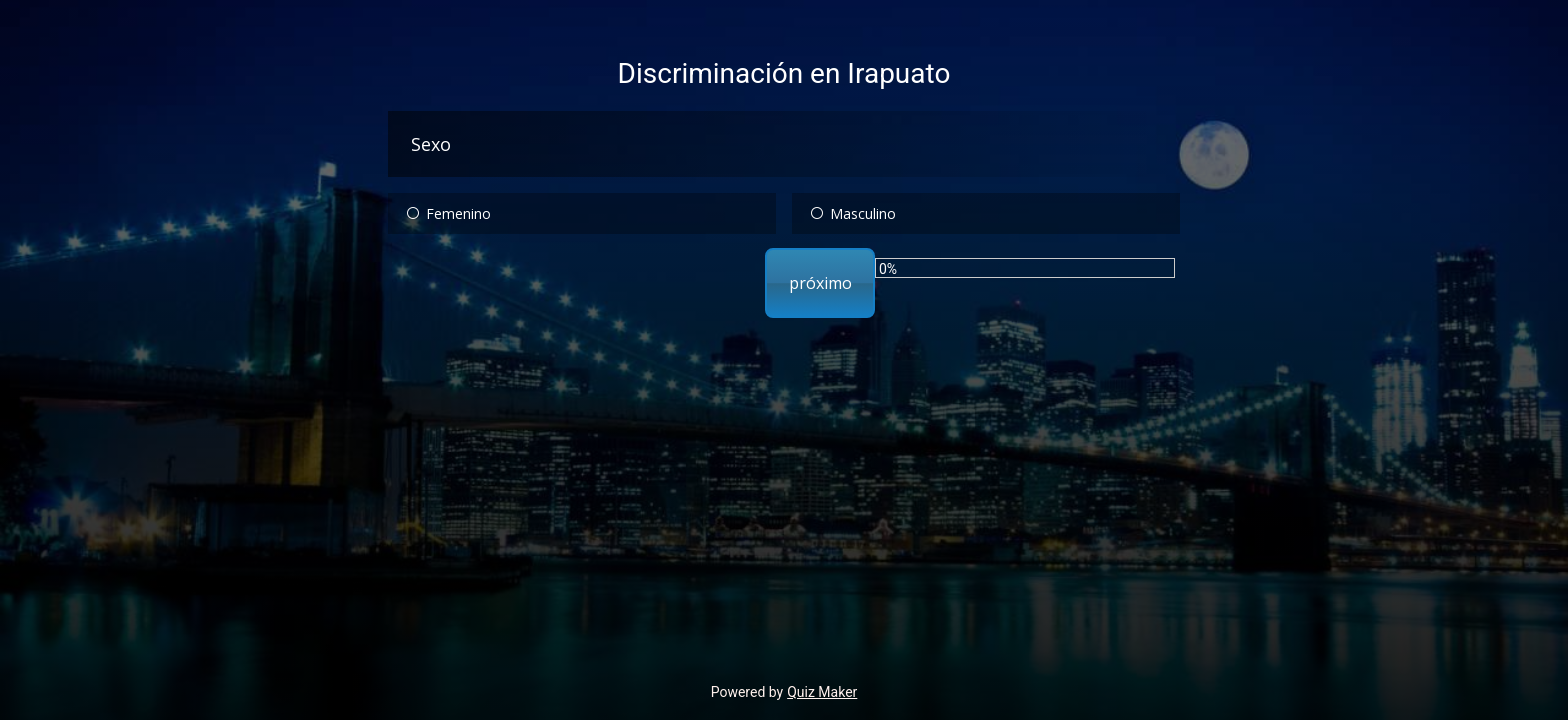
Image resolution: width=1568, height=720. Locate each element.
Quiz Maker (822, 692)
